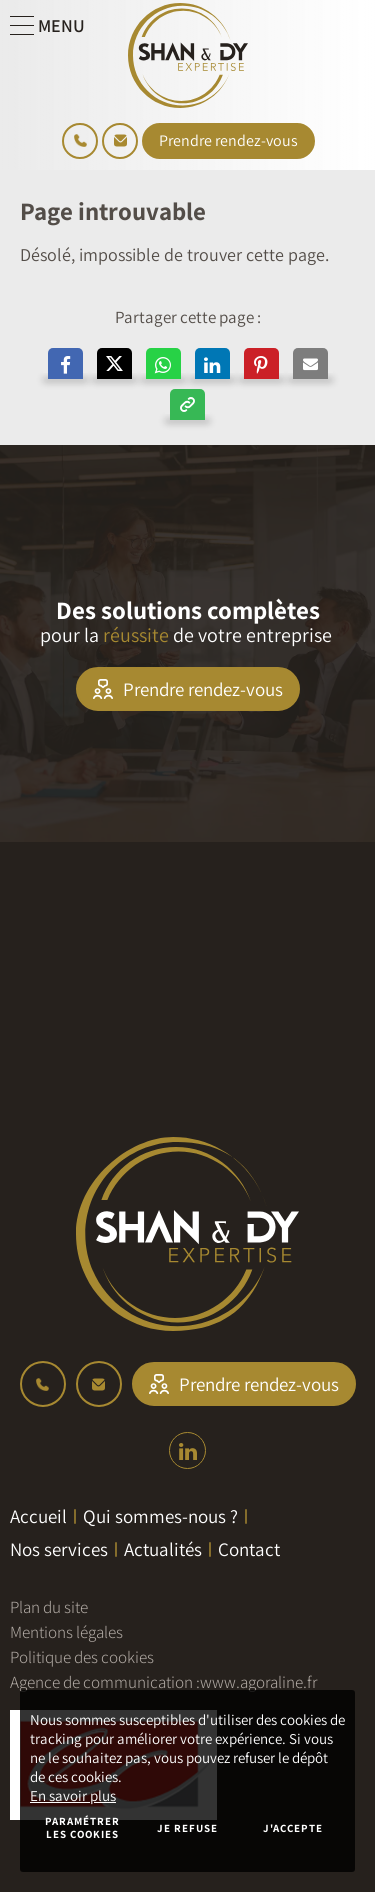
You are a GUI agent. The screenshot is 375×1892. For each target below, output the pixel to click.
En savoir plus (73, 1795)
